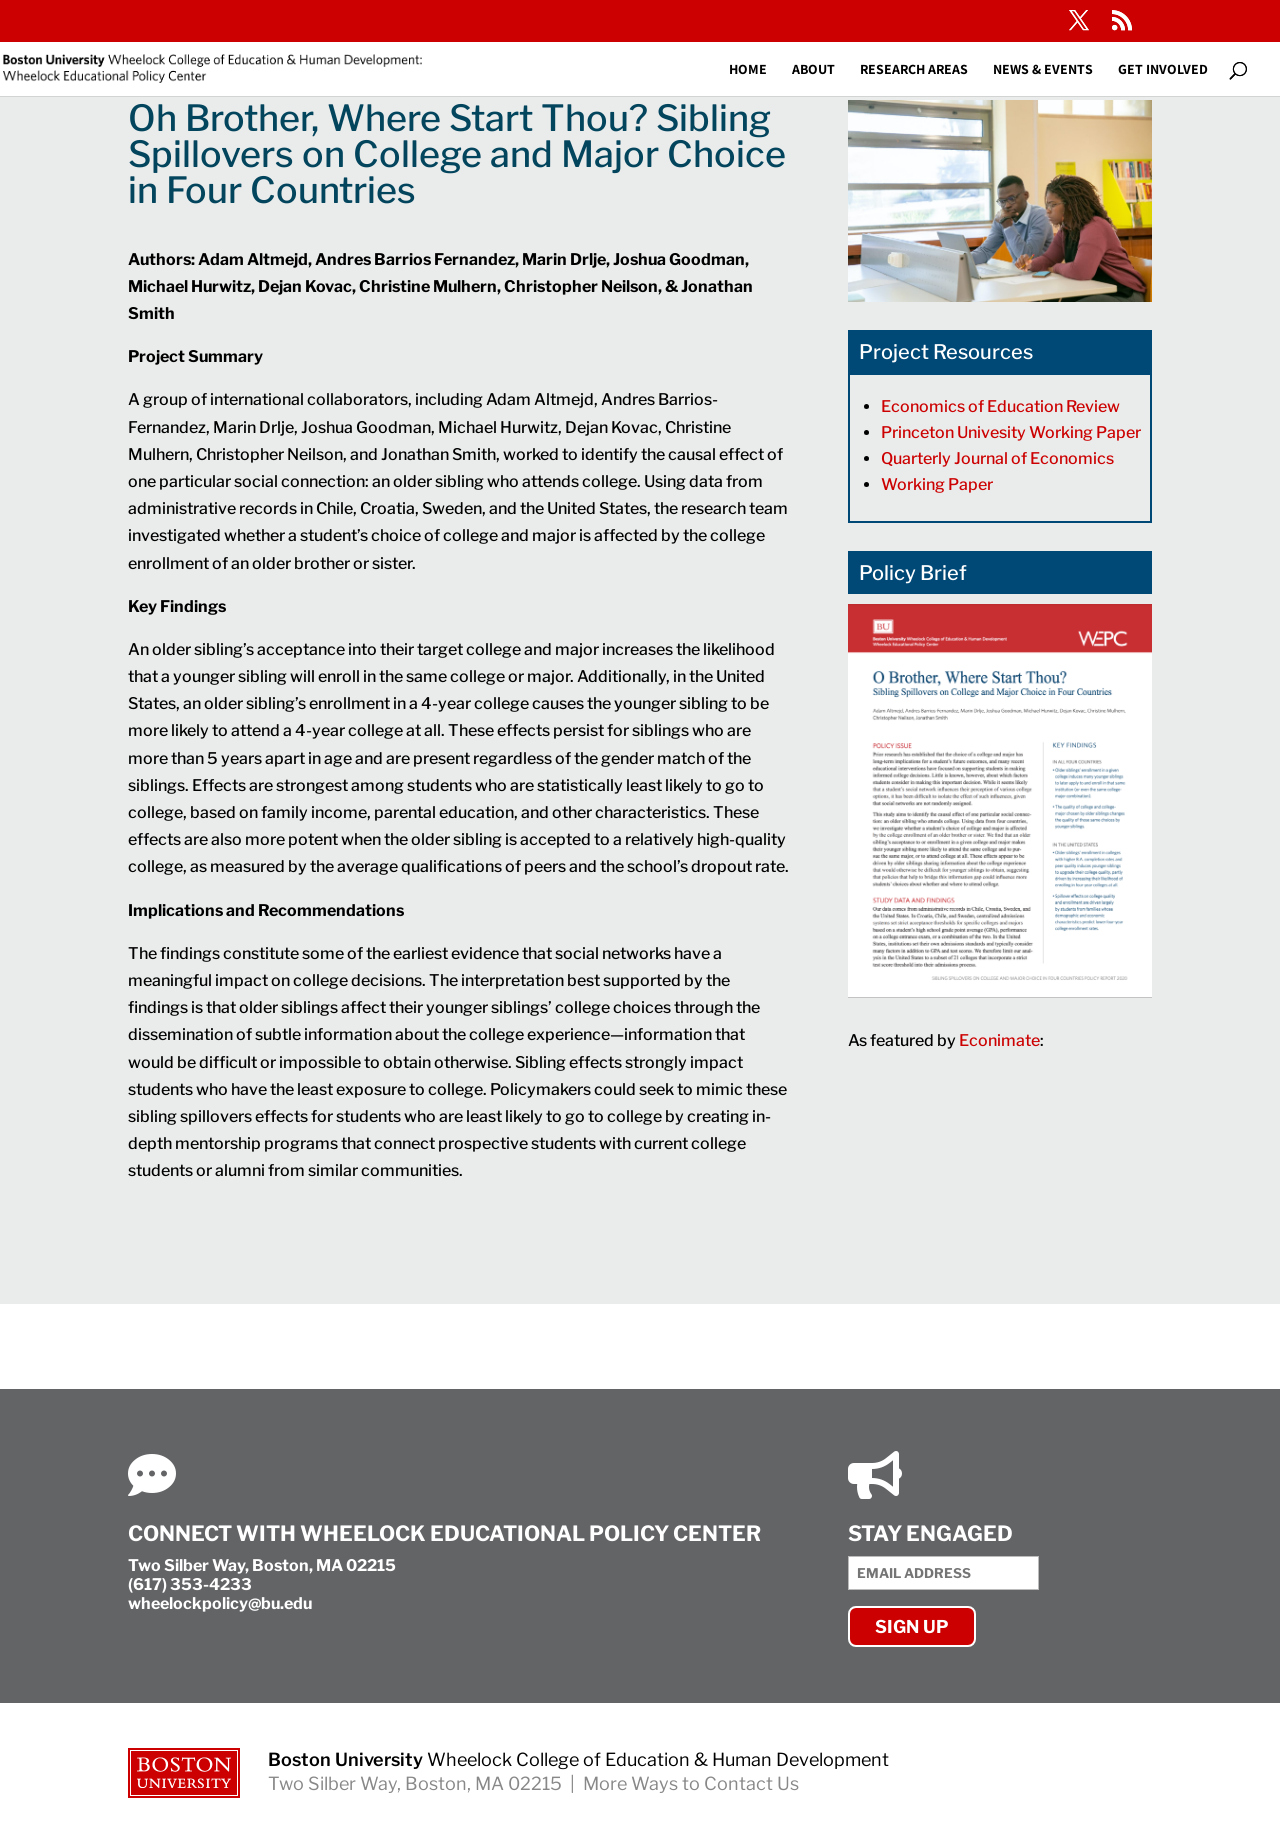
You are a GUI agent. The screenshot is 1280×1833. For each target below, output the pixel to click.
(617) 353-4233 (190, 1584)
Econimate (999, 1040)
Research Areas (914, 70)
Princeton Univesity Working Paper (1012, 432)
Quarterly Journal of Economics (999, 458)
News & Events (1043, 70)
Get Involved (1163, 70)
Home (748, 70)
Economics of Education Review (1002, 406)
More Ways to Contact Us (691, 1783)
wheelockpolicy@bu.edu (220, 1603)
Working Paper (937, 484)
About (813, 70)
